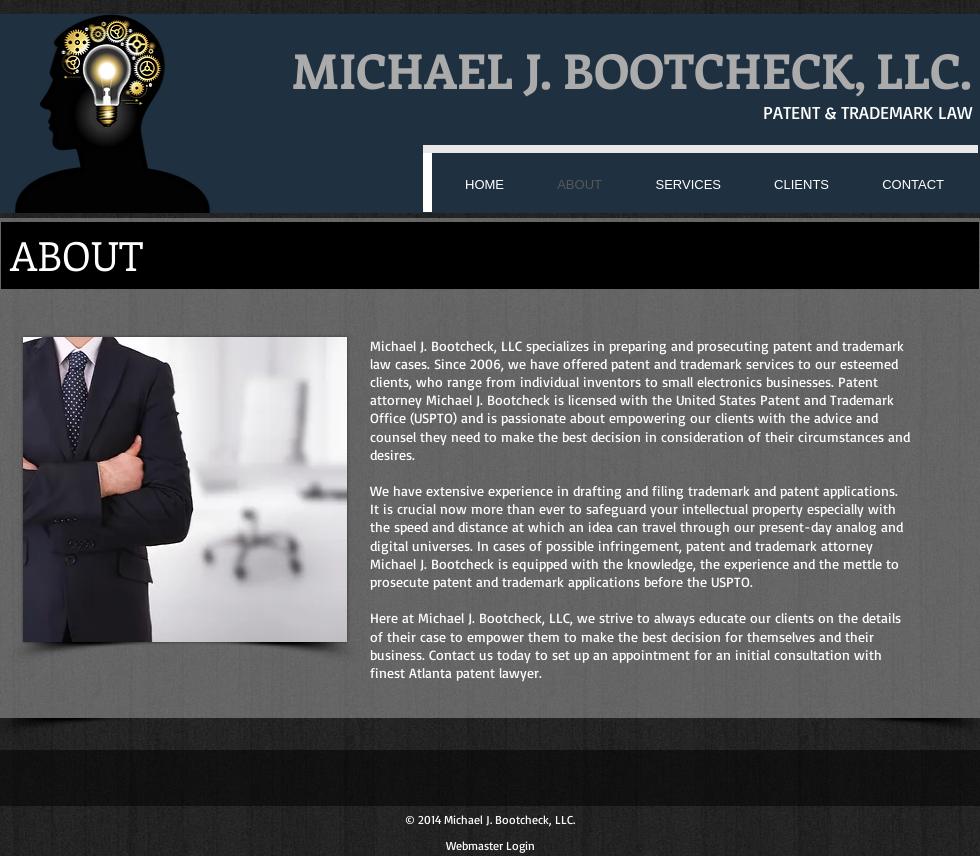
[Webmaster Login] (490, 846)
